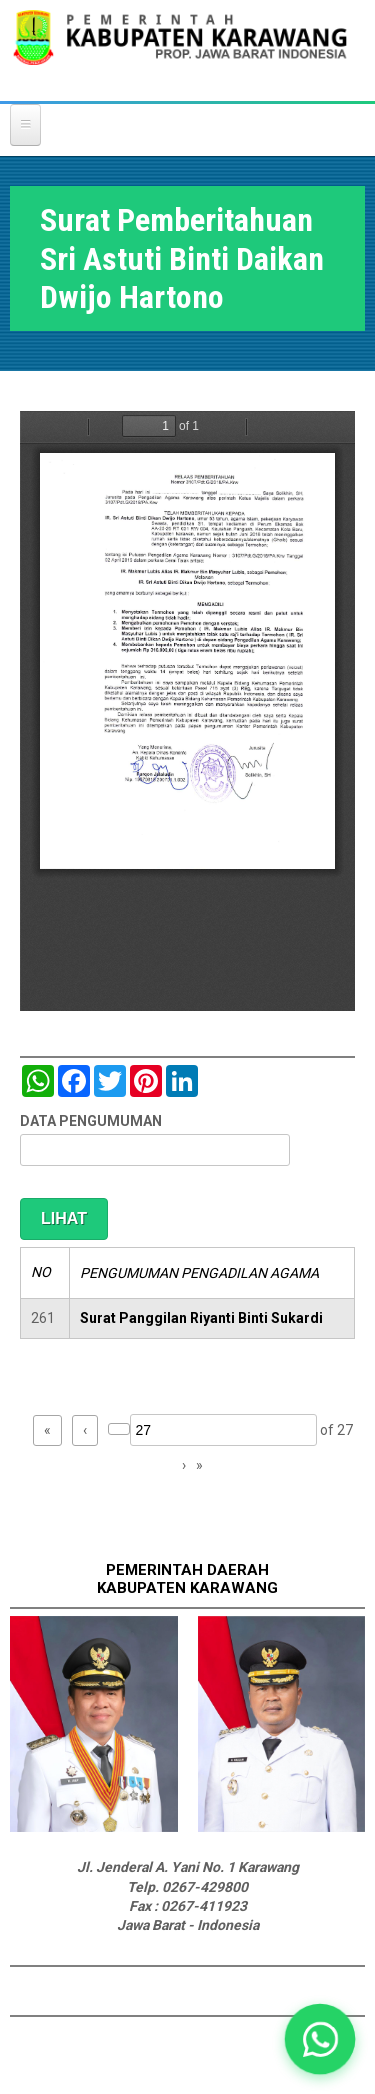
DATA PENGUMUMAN (91, 1121)
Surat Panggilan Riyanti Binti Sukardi (201, 1318)
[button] (320, 2039)
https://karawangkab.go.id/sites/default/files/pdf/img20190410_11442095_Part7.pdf (187, 711)
